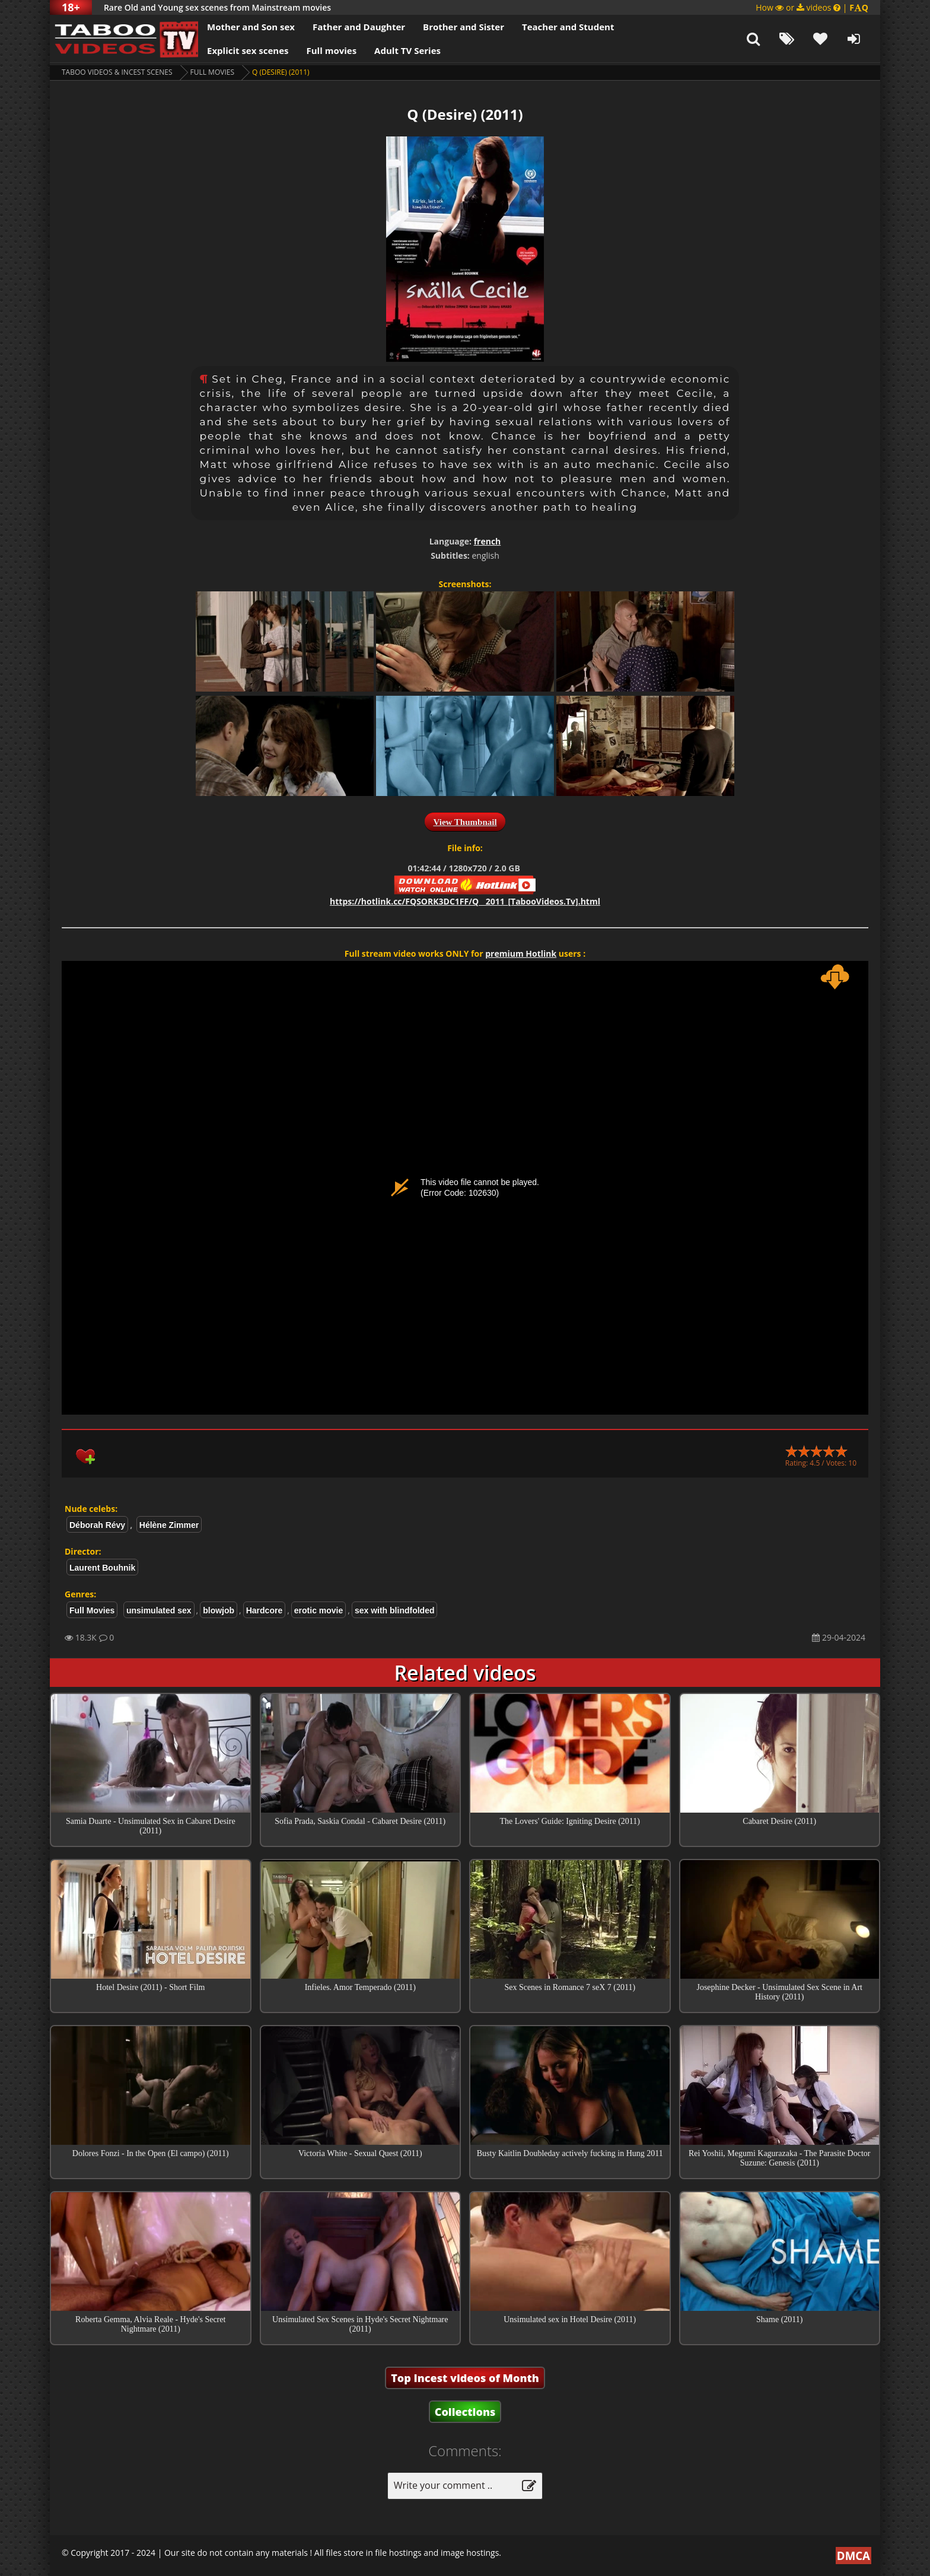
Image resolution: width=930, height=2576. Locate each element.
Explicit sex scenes (248, 50)
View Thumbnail (464, 822)
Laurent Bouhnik (102, 1567)
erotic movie (318, 1610)
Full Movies (212, 72)
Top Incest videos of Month (465, 2378)
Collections (465, 2412)
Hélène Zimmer (169, 1525)
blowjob (218, 1610)
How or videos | (812, 7)
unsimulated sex (159, 1610)
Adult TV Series (407, 50)
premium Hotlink (520, 953)
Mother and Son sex (251, 27)
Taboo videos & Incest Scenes (117, 72)
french (487, 541)
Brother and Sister (463, 27)
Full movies (332, 50)
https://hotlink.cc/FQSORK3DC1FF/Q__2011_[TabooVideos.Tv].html (465, 901)
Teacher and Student (568, 27)
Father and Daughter (359, 27)
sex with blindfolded (395, 1610)
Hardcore (264, 1610)
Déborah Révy (97, 1525)
